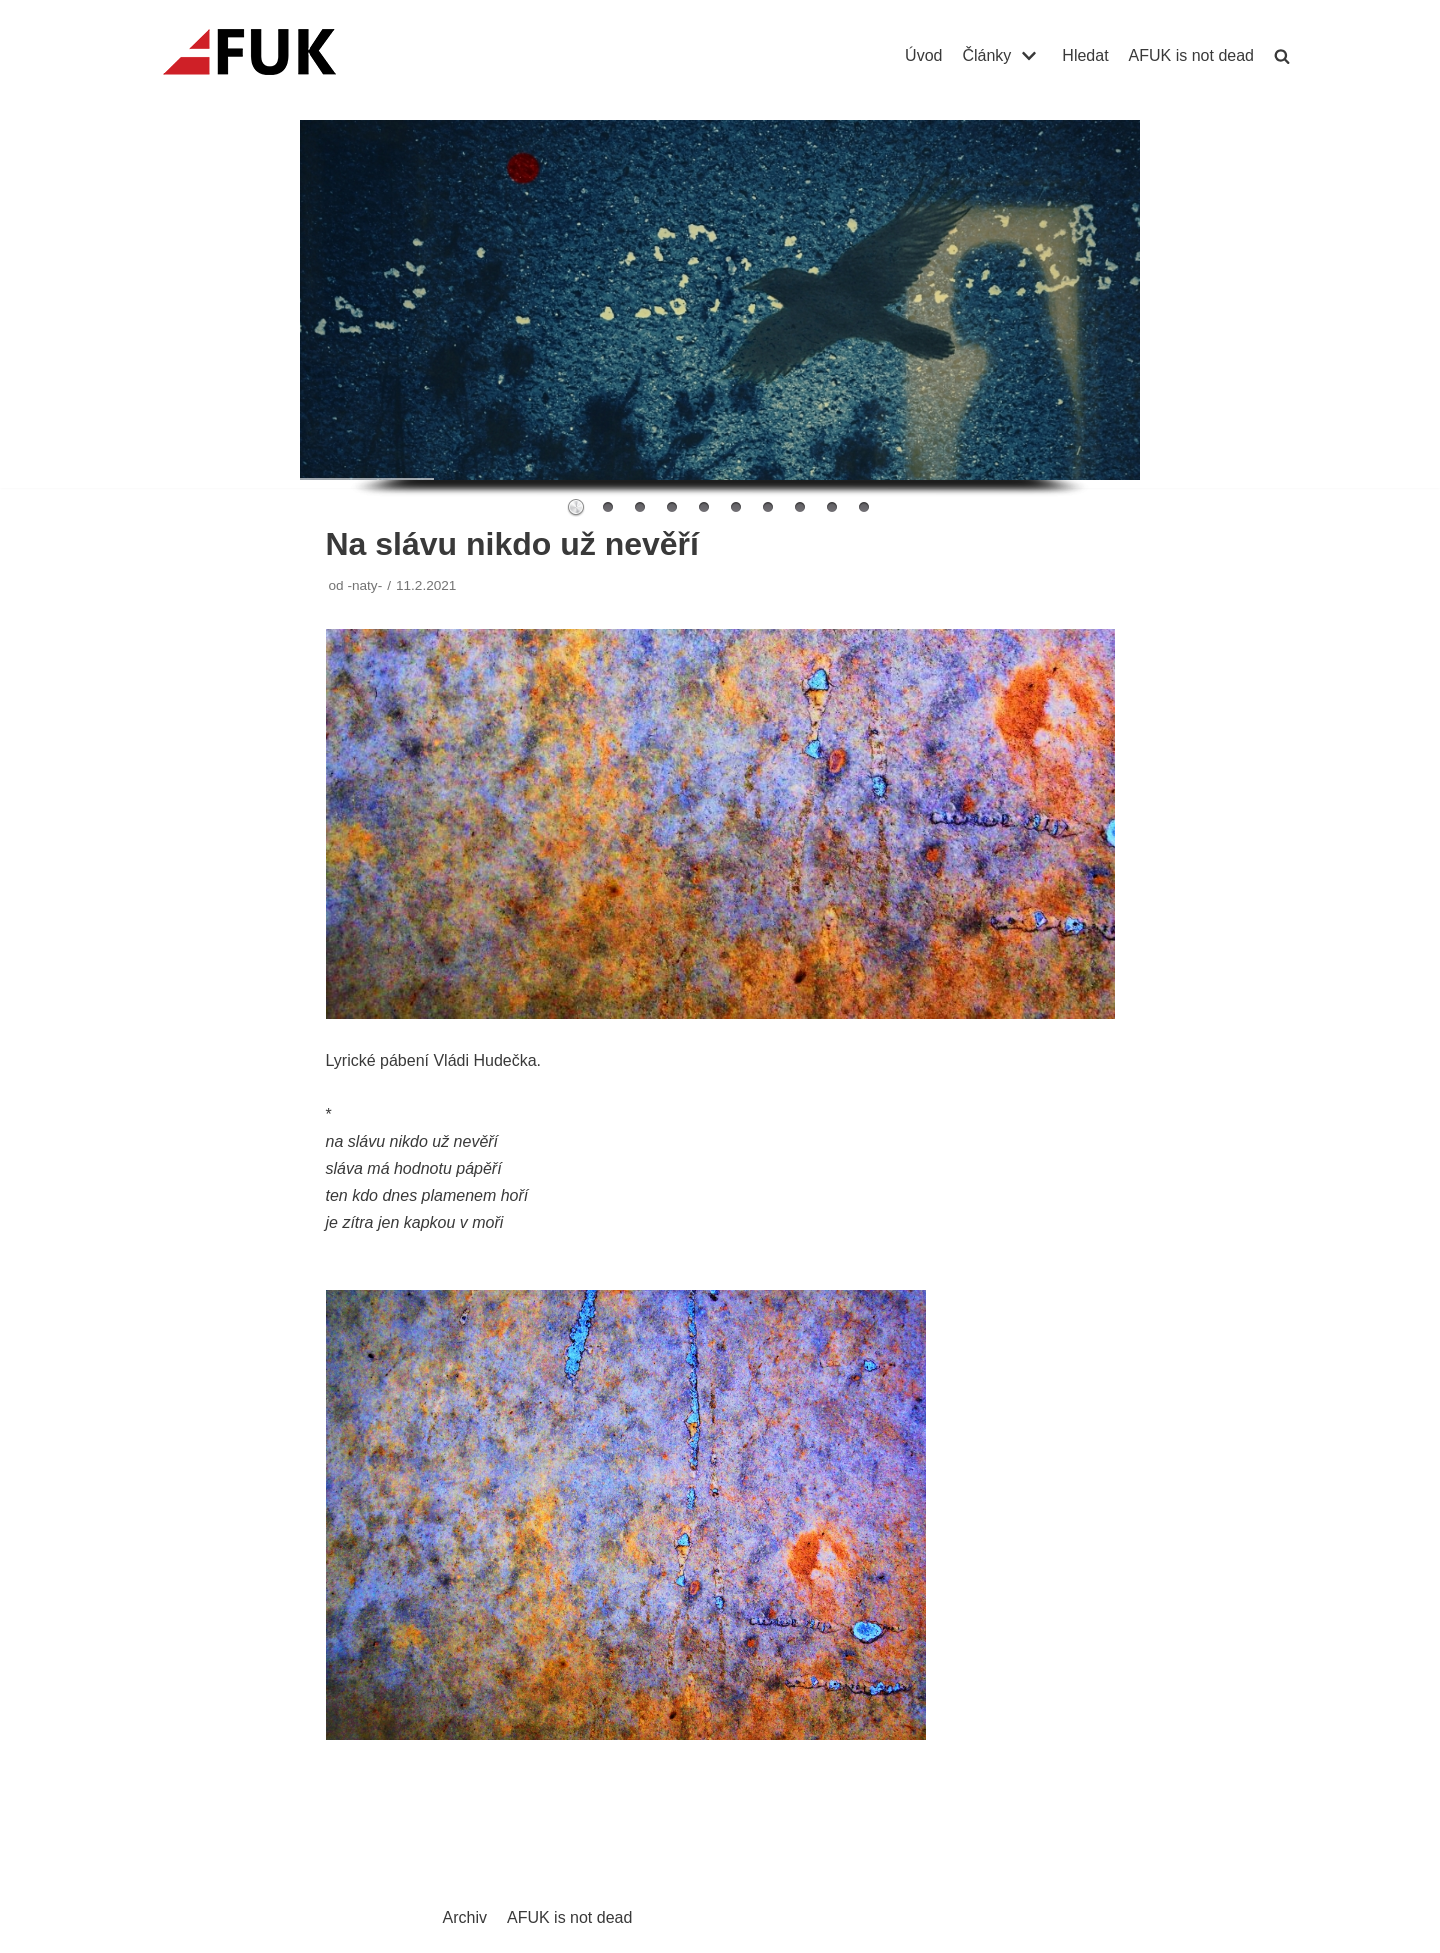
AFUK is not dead (1191, 55)
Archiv (465, 1917)
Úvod (923, 55)
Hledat (1085, 55)
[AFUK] (273, 56)
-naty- (364, 585)
